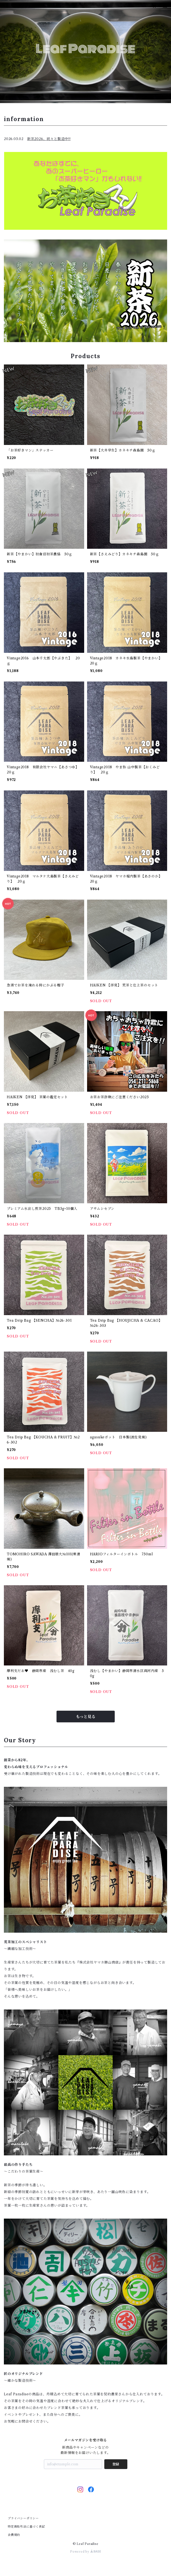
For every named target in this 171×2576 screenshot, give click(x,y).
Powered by (85, 2551)
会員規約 (14, 2535)
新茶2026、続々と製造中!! (49, 139)
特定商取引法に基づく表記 (26, 2526)
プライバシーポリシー (23, 2518)
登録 (115, 2464)
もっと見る (85, 1716)
